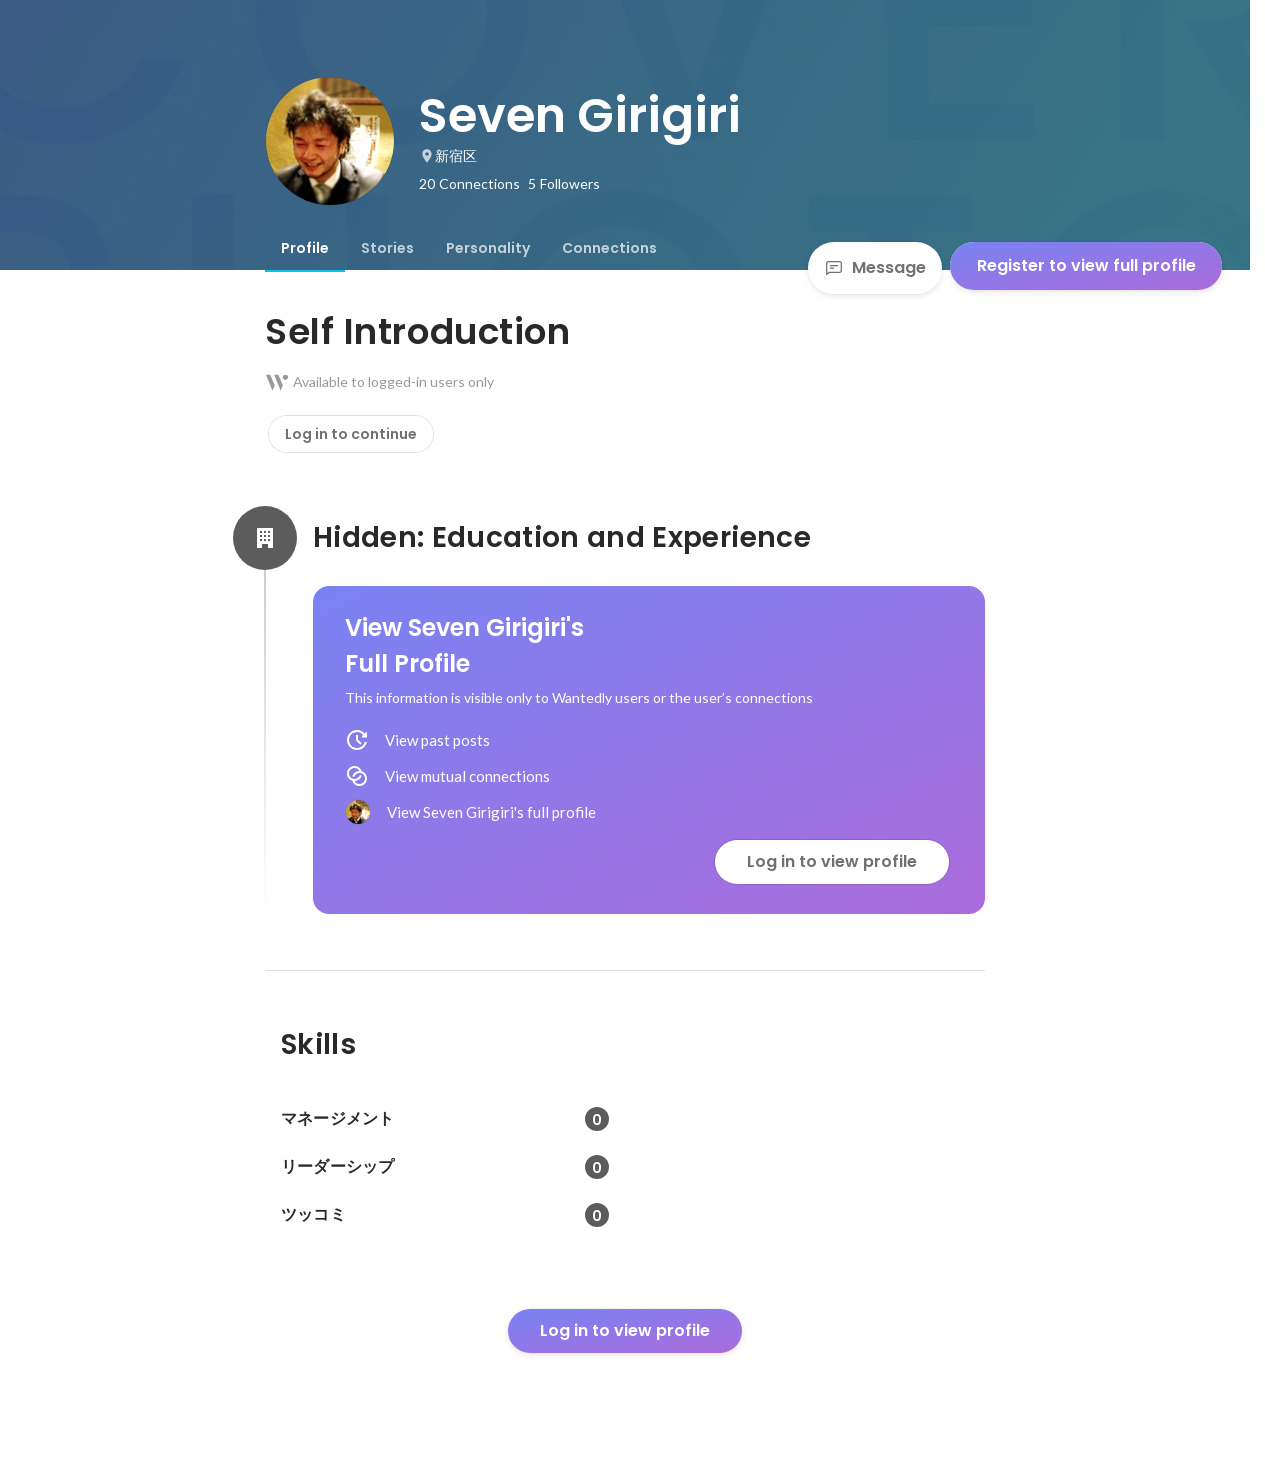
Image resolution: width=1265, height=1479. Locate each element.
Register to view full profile (1086, 265)
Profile (305, 248)
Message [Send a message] (875, 267)
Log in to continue (351, 434)
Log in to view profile (832, 861)
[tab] (305, 248)
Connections (609, 248)
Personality (488, 248)
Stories (387, 248)
